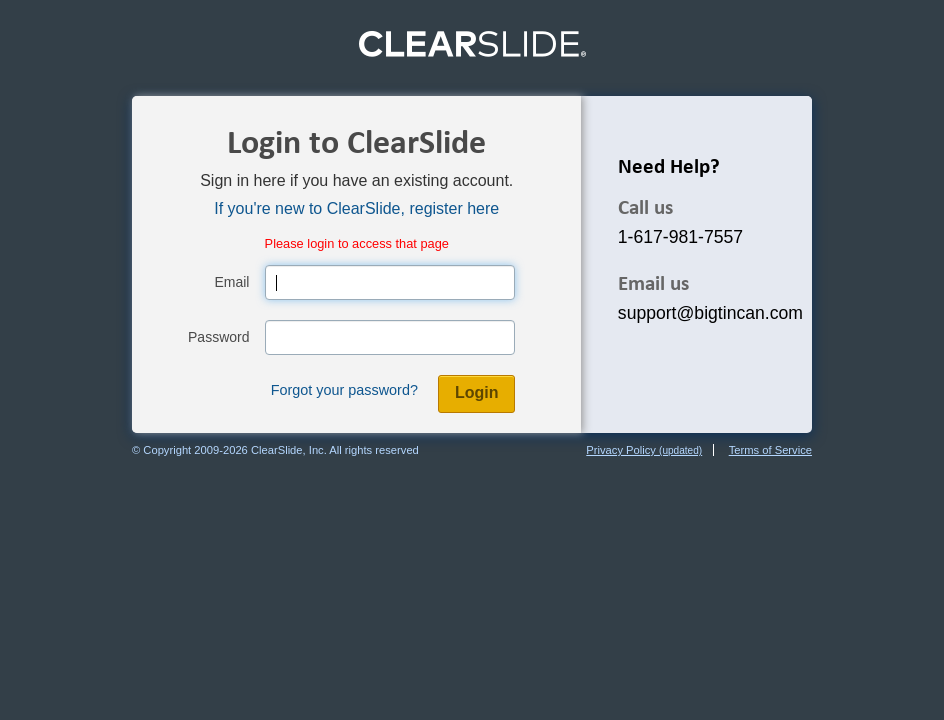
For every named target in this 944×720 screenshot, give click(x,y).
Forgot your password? (344, 390)
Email (231, 282)
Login (477, 392)
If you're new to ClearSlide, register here (356, 208)
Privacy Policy (644, 450)
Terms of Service (770, 450)
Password (218, 337)
